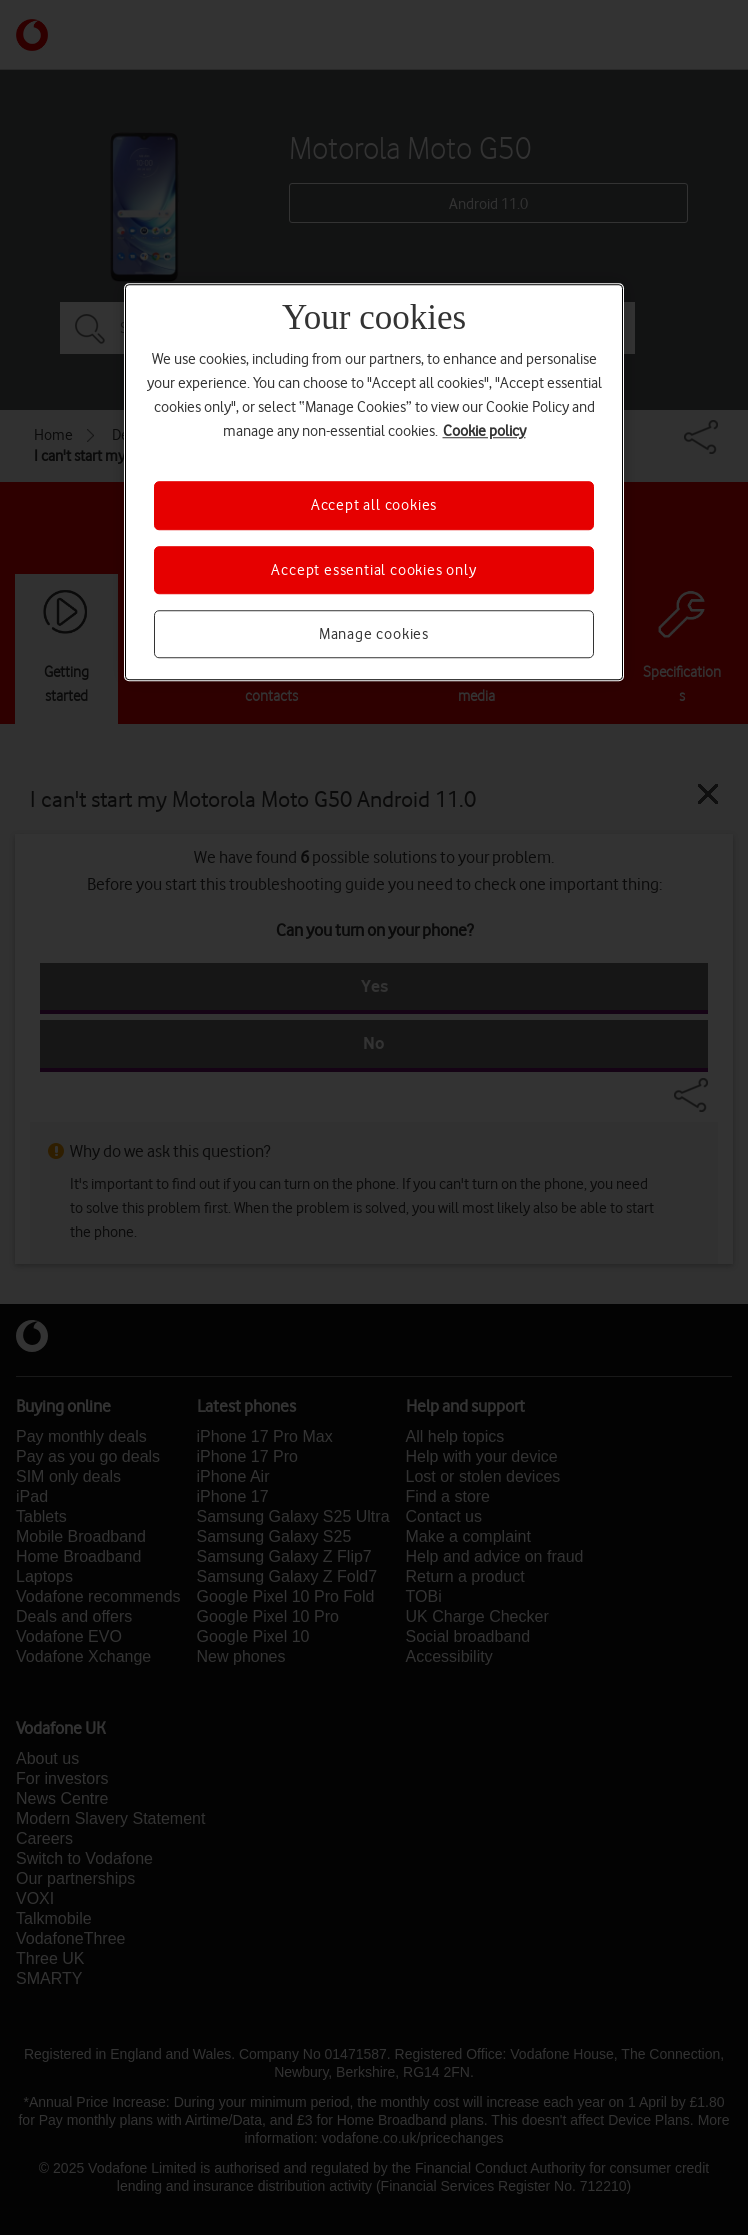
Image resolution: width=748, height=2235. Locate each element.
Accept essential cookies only (373, 570)
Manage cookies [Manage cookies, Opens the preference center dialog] (374, 634)
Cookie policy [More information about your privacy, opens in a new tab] (484, 431)
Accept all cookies (374, 505)
